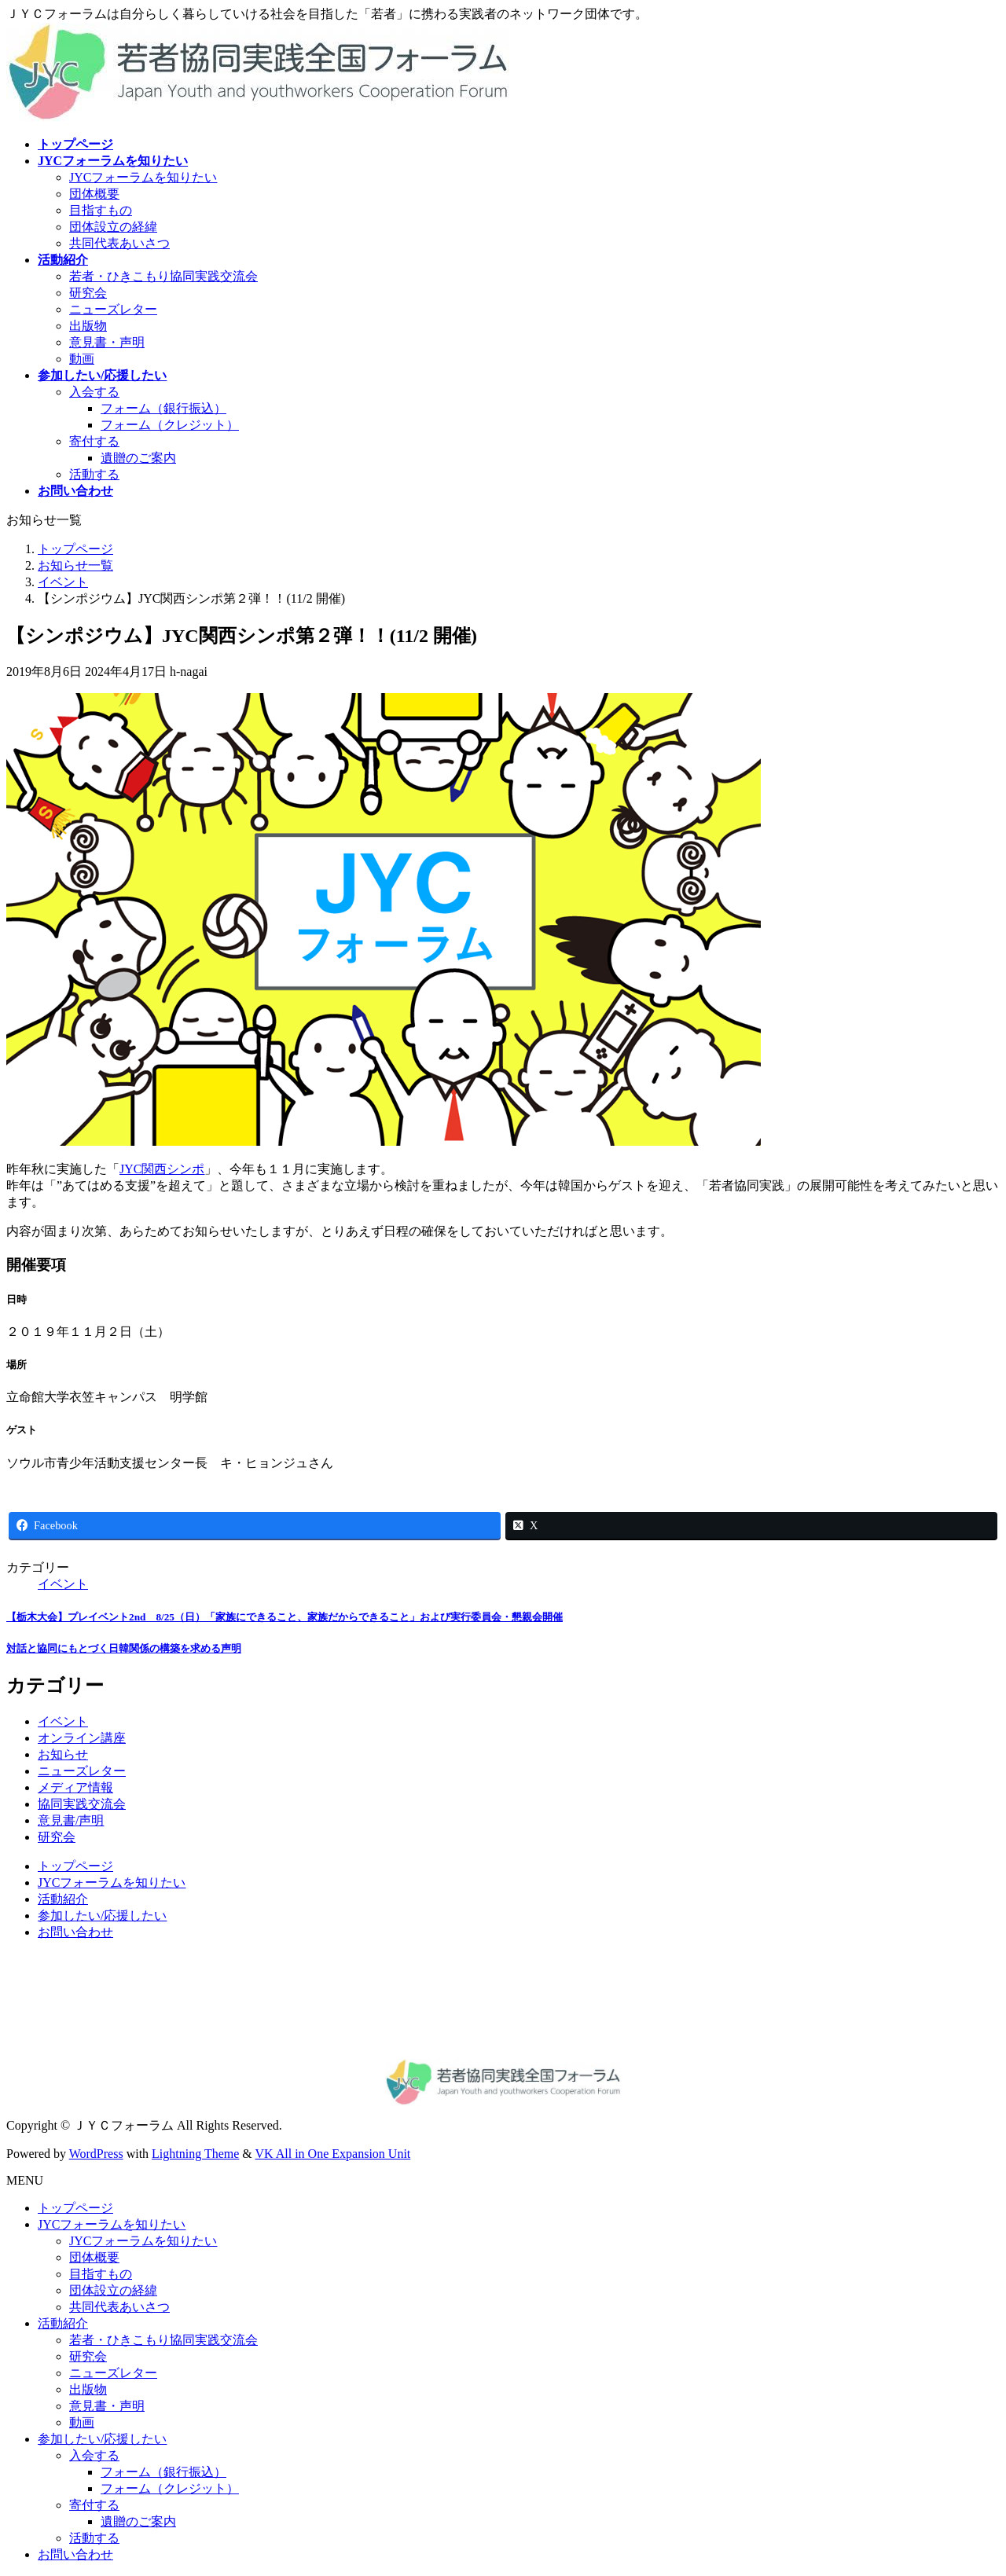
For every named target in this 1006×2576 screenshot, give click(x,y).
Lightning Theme (195, 2153)
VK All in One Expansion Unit (333, 2153)
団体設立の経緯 (113, 226)
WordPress (96, 2153)
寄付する (94, 441)
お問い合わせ (75, 1932)
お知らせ (63, 1754)
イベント (63, 1584)
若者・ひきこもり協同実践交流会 (163, 276)
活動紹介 (63, 1899)
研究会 (88, 292)
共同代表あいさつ (119, 243)
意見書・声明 (107, 342)
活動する (94, 474)
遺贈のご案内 (138, 457)
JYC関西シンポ (161, 1169)
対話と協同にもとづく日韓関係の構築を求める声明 (123, 1648)
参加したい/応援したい (102, 1915)
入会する (94, 391)
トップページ (75, 1866)
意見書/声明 (71, 1820)
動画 (81, 358)
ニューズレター (113, 309)
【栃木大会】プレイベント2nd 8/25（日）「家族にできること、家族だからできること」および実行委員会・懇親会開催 (284, 1617)
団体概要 (94, 193)
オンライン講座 (82, 1738)
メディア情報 (75, 1787)
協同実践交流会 (82, 1804)
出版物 (88, 325)
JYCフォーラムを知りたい (143, 177)
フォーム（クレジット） (170, 424)
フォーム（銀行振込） (163, 408)
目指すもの (100, 210)
